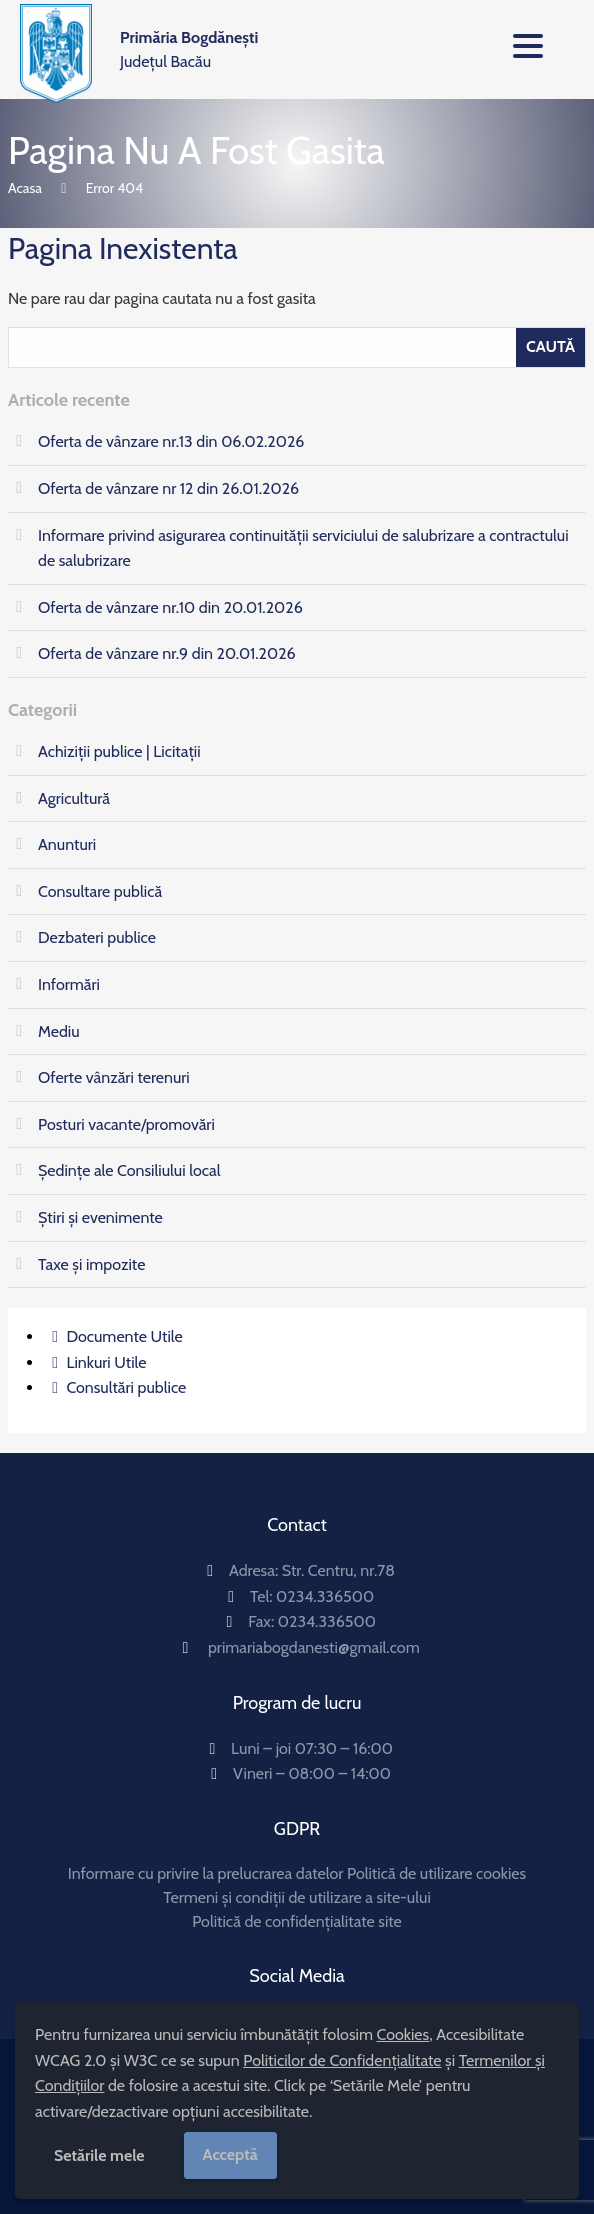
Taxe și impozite (91, 1264)
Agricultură (74, 798)
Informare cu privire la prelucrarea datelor (206, 1873)
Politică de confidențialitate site (297, 1921)
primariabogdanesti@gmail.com (314, 1647)
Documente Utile (124, 1336)
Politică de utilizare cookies (436, 1873)
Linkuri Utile (106, 1362)
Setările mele (99, 2155)
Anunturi (67, 844)
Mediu (59, 1031)
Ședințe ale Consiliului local (129, 1170)
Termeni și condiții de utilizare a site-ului (297, 1897)
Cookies (403, 2034)
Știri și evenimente (100, 1217)
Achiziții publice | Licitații (119, 751)
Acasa (25, 188)
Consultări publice (126, 1387)
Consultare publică (100, 891)
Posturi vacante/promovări (126, 1124)
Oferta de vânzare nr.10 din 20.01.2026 (170, 607)
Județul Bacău (189, 49)
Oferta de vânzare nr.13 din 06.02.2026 (171, 441)
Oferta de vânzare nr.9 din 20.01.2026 (167, 653)
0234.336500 (325, 1596)
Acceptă (230, 2154)
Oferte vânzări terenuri (114, 1077)
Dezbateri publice (97, 937)
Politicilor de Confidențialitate (342, 2060)
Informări (69, 984)
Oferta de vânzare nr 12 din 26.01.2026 (168, 488)
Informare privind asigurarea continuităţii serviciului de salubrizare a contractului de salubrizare (303, 548)
